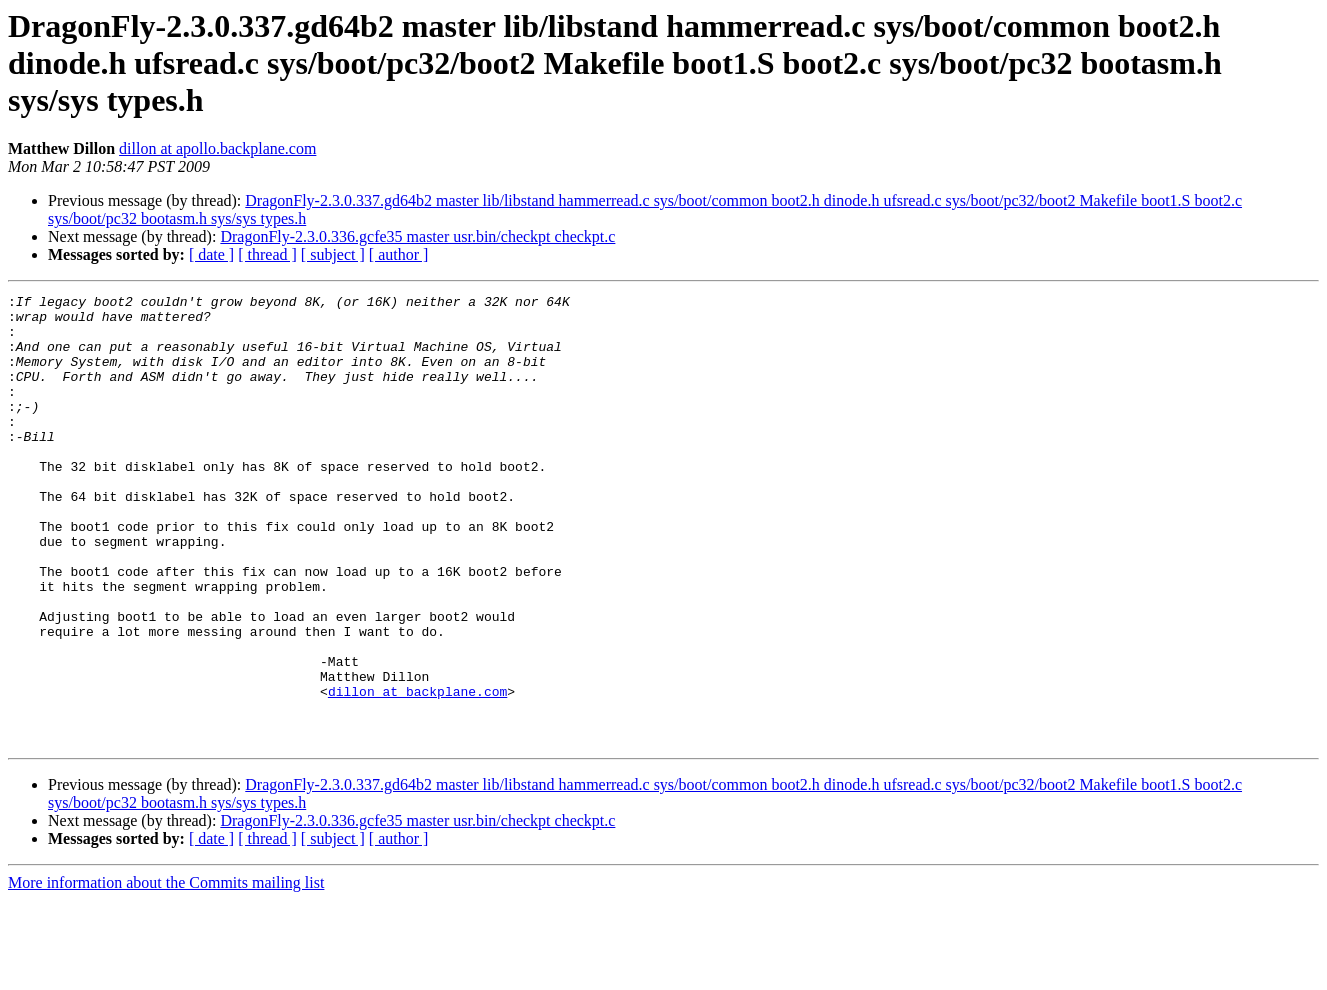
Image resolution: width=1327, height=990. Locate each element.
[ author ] (399, 254)
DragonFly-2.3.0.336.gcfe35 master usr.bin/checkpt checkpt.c (417, 236)
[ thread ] (267, 254)
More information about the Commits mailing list (166, 972)
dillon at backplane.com (417, 772)
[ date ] (211, 254)
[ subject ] (333, 254)
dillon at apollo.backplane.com (217, 148)
